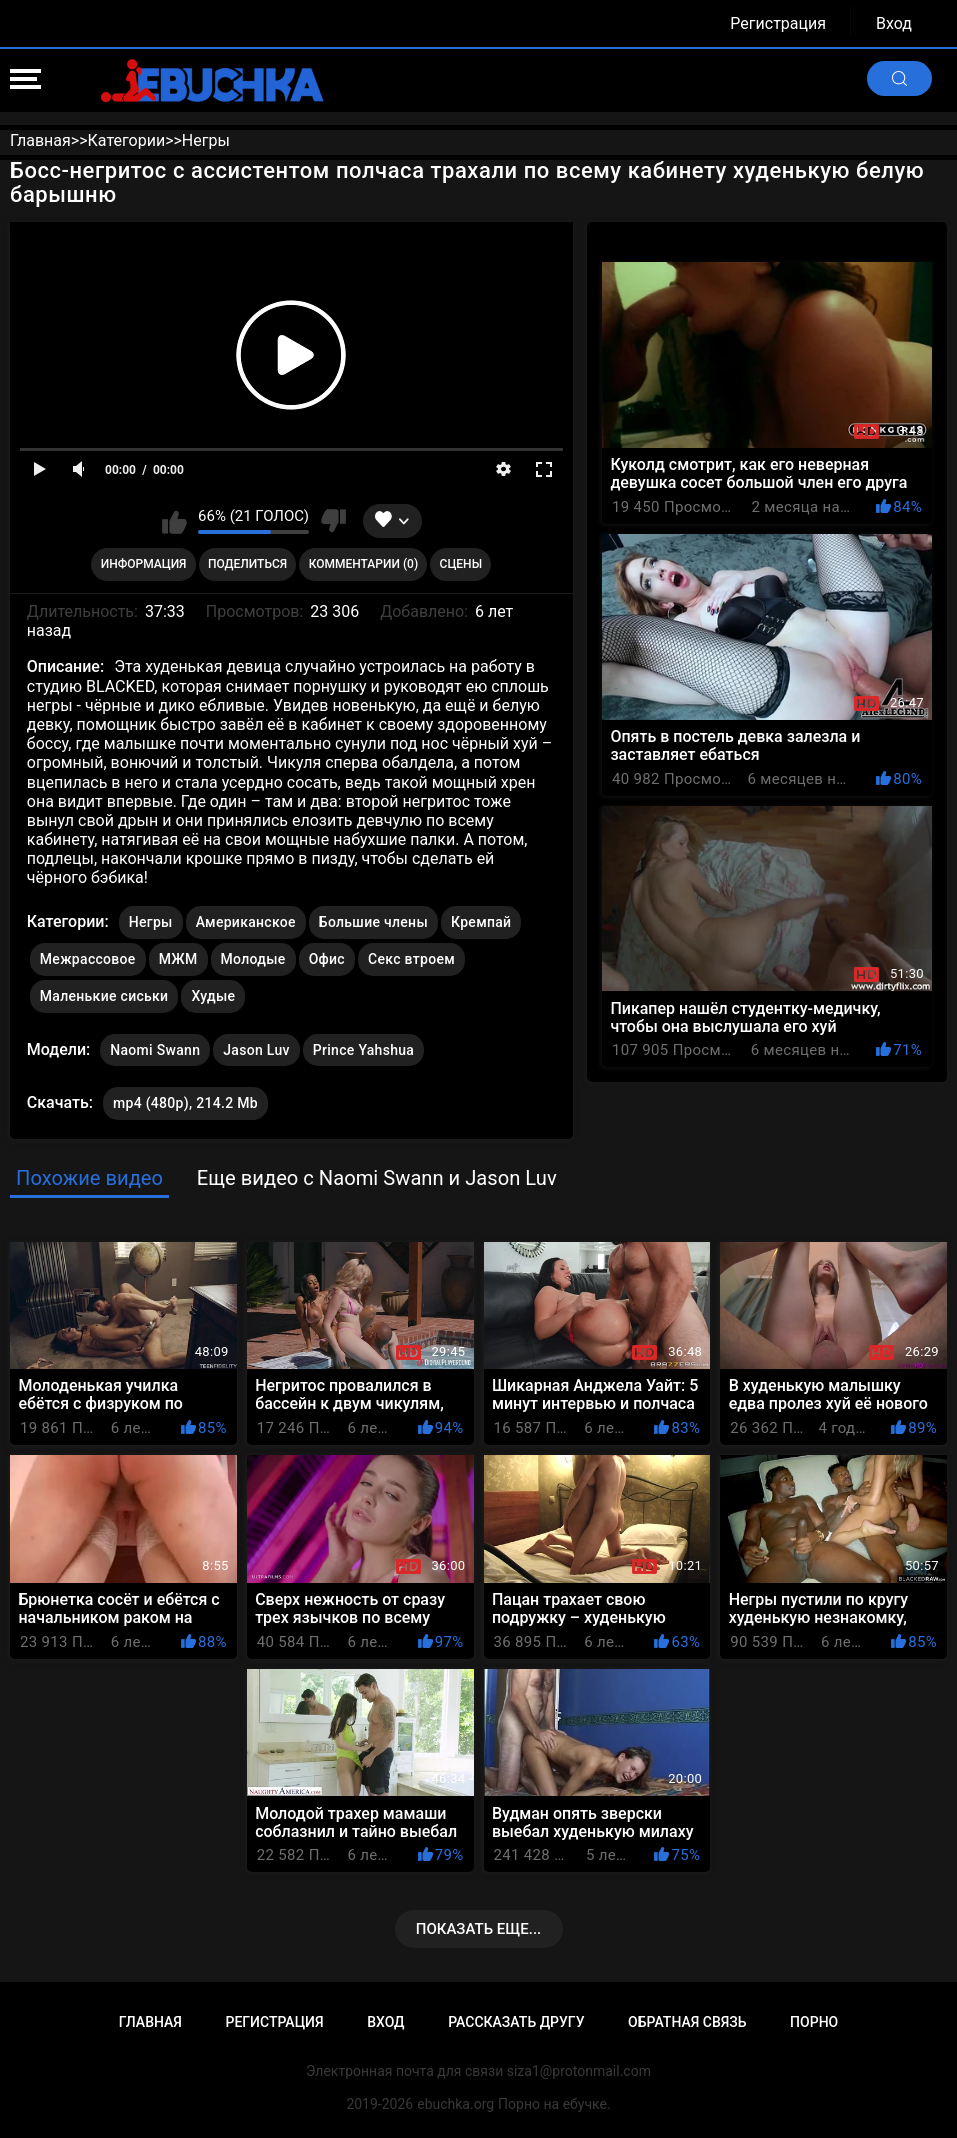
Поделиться (247, 564)
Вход (894, 23)
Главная (150, 2022)
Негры (151, 922)
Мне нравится (174, 521)
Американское (246, 922)
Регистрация (778, 23)
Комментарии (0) (363, 564)
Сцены (461, 564)
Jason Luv (256, 1046)
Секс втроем (411, 959)
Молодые (253, 959)
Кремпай (481, 922)
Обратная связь (687, 2022)
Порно (814, 2022)
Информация (144, 564)
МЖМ (178, 959)
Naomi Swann (155, 1046)
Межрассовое (88, 959)
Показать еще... (479, 1929)
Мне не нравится (332, 521)
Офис (327, 959)
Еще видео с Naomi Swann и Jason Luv (377, 1178)
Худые (213, 996)
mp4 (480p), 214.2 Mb (185, 1103)
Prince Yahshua (363, 1046)
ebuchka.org (455, 2104)
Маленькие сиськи (104, 996)
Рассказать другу (516, 2022)
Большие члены (373, 922)
